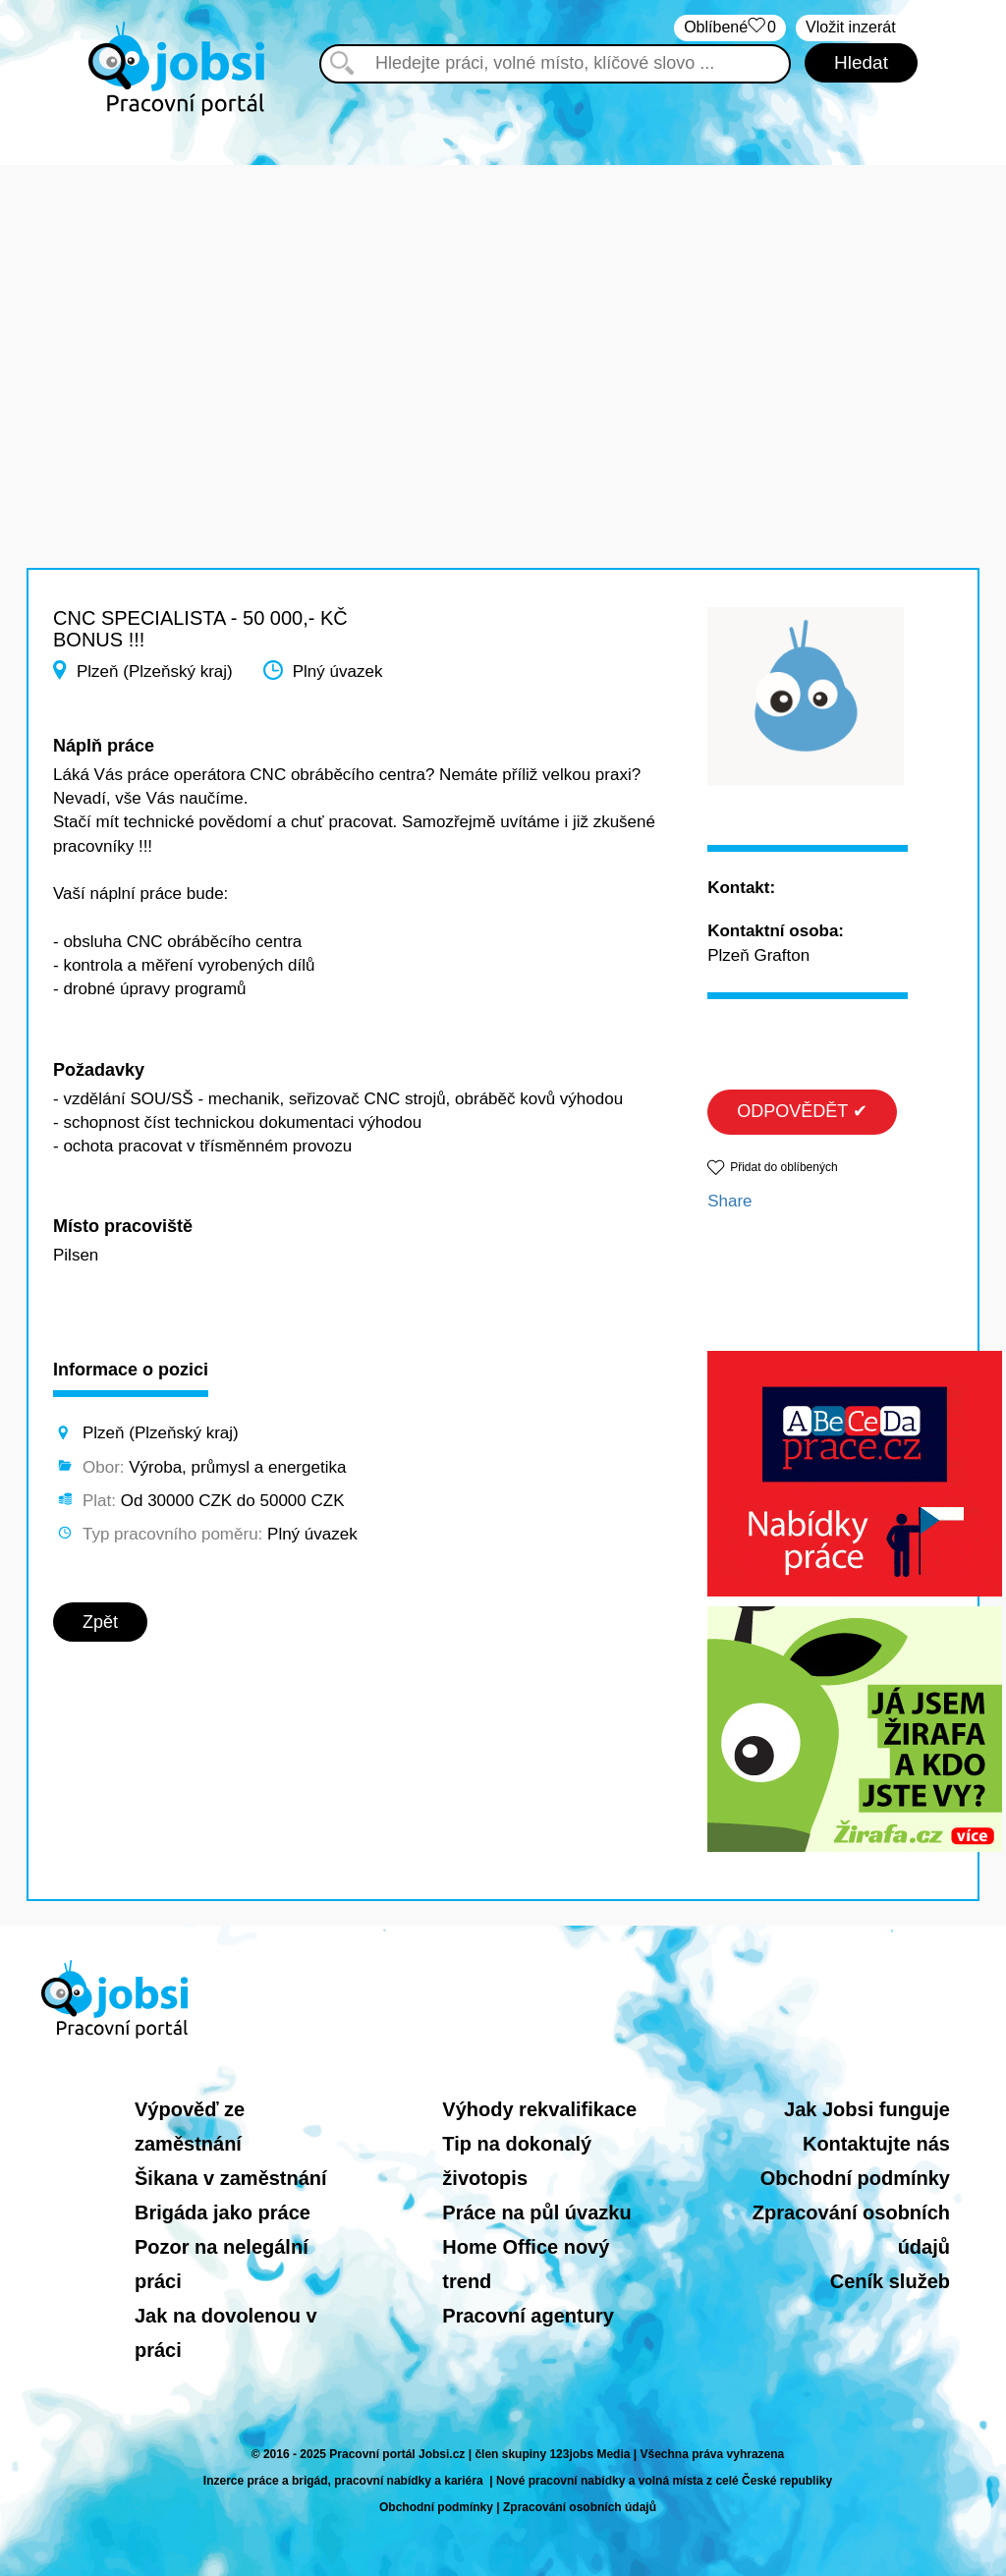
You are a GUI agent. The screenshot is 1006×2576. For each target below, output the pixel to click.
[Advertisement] (503, 302)
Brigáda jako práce (222, 2212)
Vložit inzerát (851, 27)
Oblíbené (730, 28)
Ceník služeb (890, 2281)
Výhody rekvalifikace (539, 2109)
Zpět (100, 1622)
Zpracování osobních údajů (579, 2507)
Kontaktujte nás (876, 2144)
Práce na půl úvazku (536, 2212)
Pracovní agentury (528, 2315)
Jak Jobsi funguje (867, 2109)
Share (729, 1201)
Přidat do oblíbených (783, 1167)
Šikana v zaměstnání (231, 2178)
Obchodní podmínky (855, 2178)
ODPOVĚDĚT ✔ (802, 1111)
